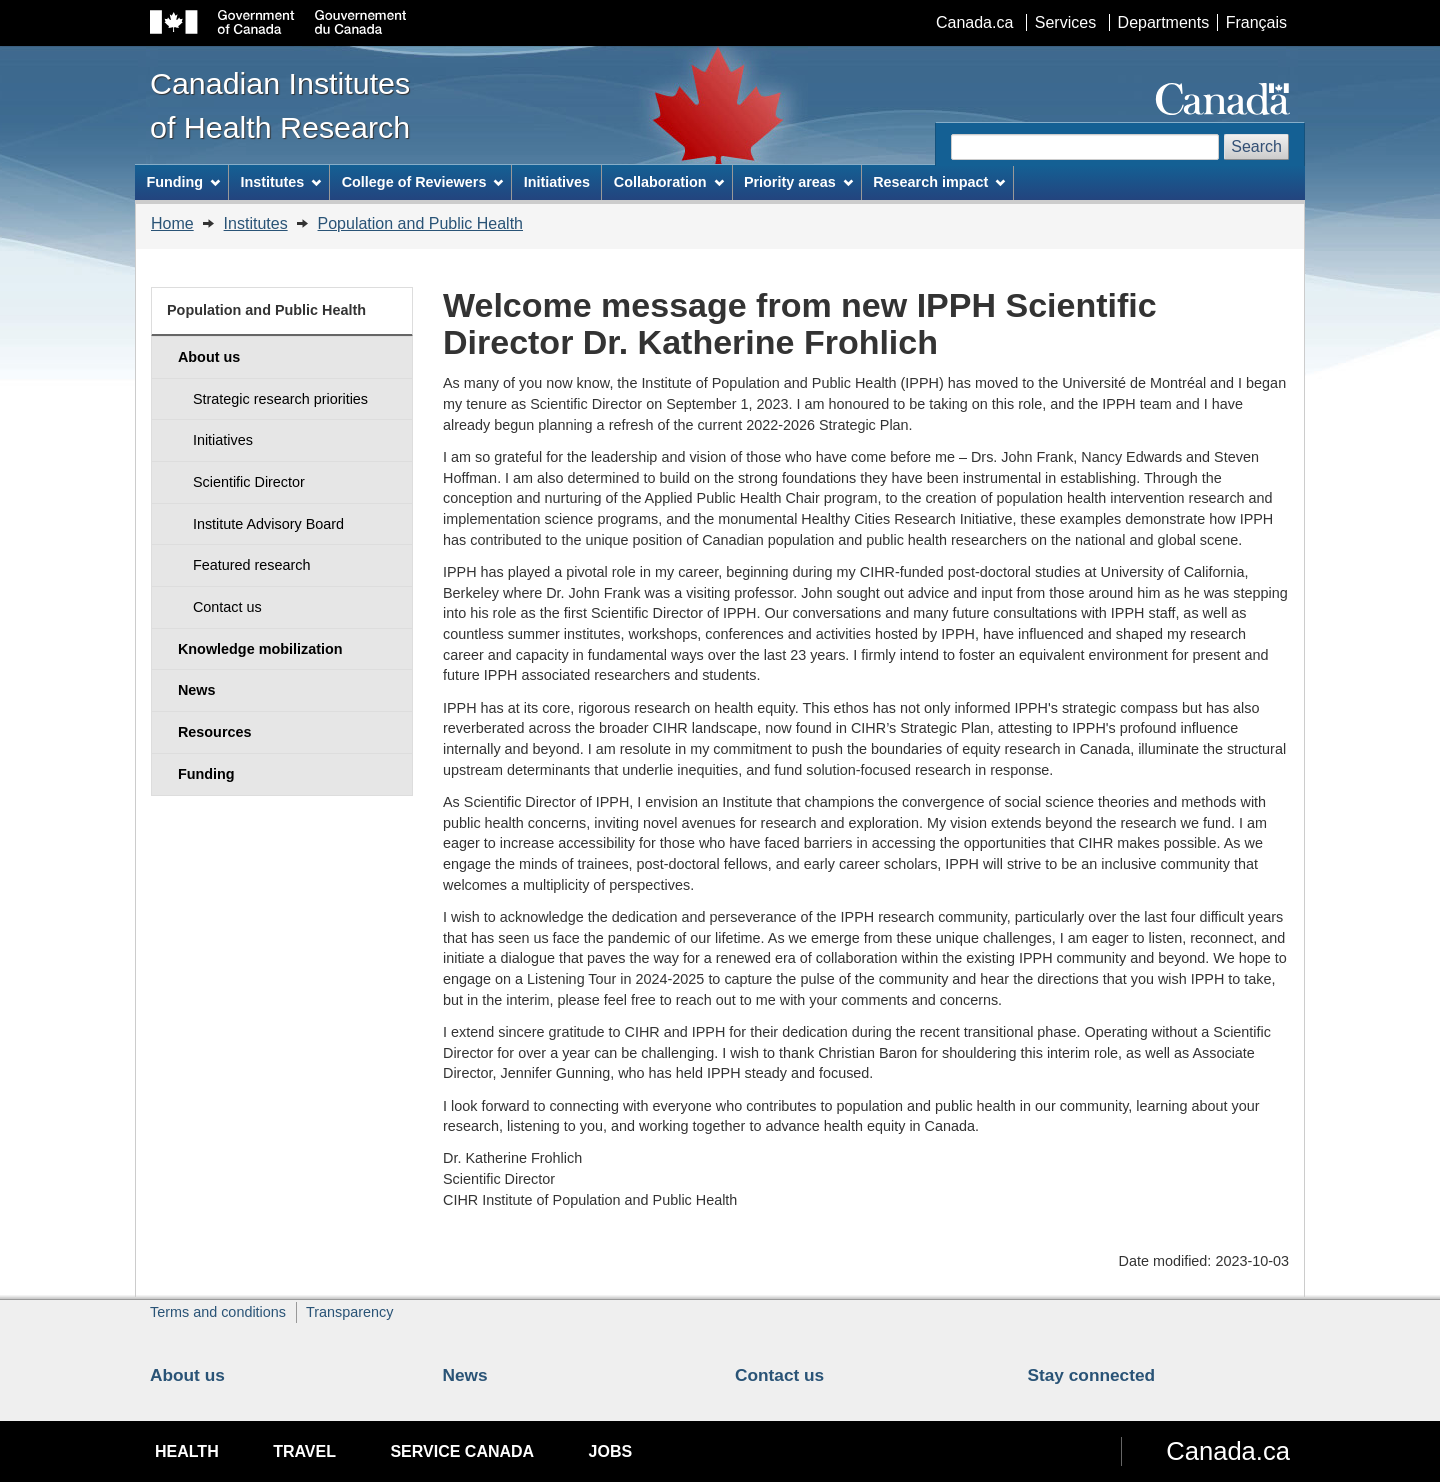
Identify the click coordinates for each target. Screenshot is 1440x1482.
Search (1256, 146)
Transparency (349, 1312)
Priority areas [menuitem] (798, 182)
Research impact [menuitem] (939, 182)
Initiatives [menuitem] (557, 182)
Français (1256, 22)
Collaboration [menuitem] (669, 182)
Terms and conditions (218, 1312)
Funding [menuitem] (183, 182)
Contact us (779, 1375)
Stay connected (1092, 1375)
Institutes (256, 223)
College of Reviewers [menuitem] (423, 182)
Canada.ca (974, 22)
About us (187, 1375)
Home (172, 223)
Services (1065, 22)
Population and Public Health (420, 223)
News (465, 1375)
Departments (1164, 22)
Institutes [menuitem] (280, 182)
